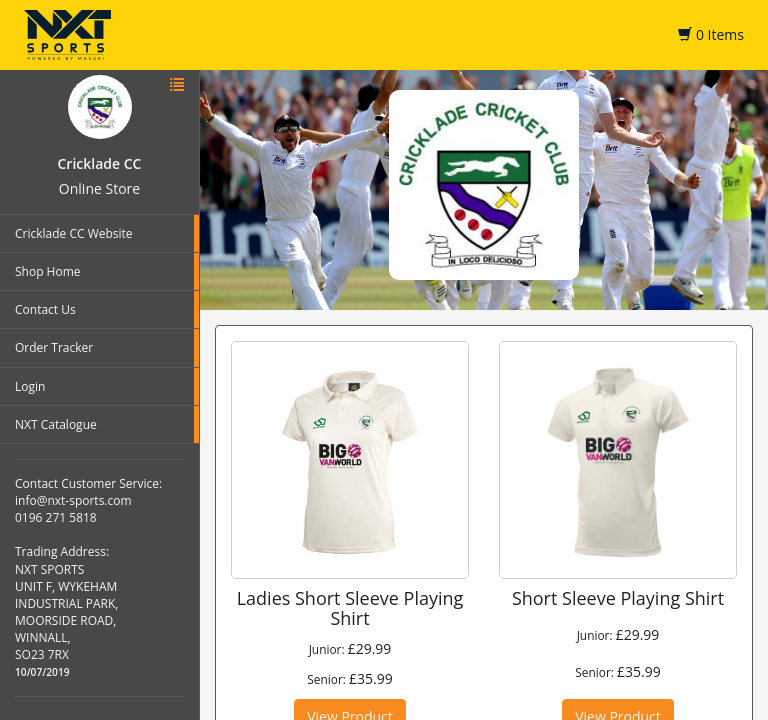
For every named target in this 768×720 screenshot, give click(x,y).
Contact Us (45, 309)
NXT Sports (67, 35)
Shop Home (48, 271)
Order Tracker (54, 347)
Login (30, 386)
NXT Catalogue (56, 424)
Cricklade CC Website (74, 233)
